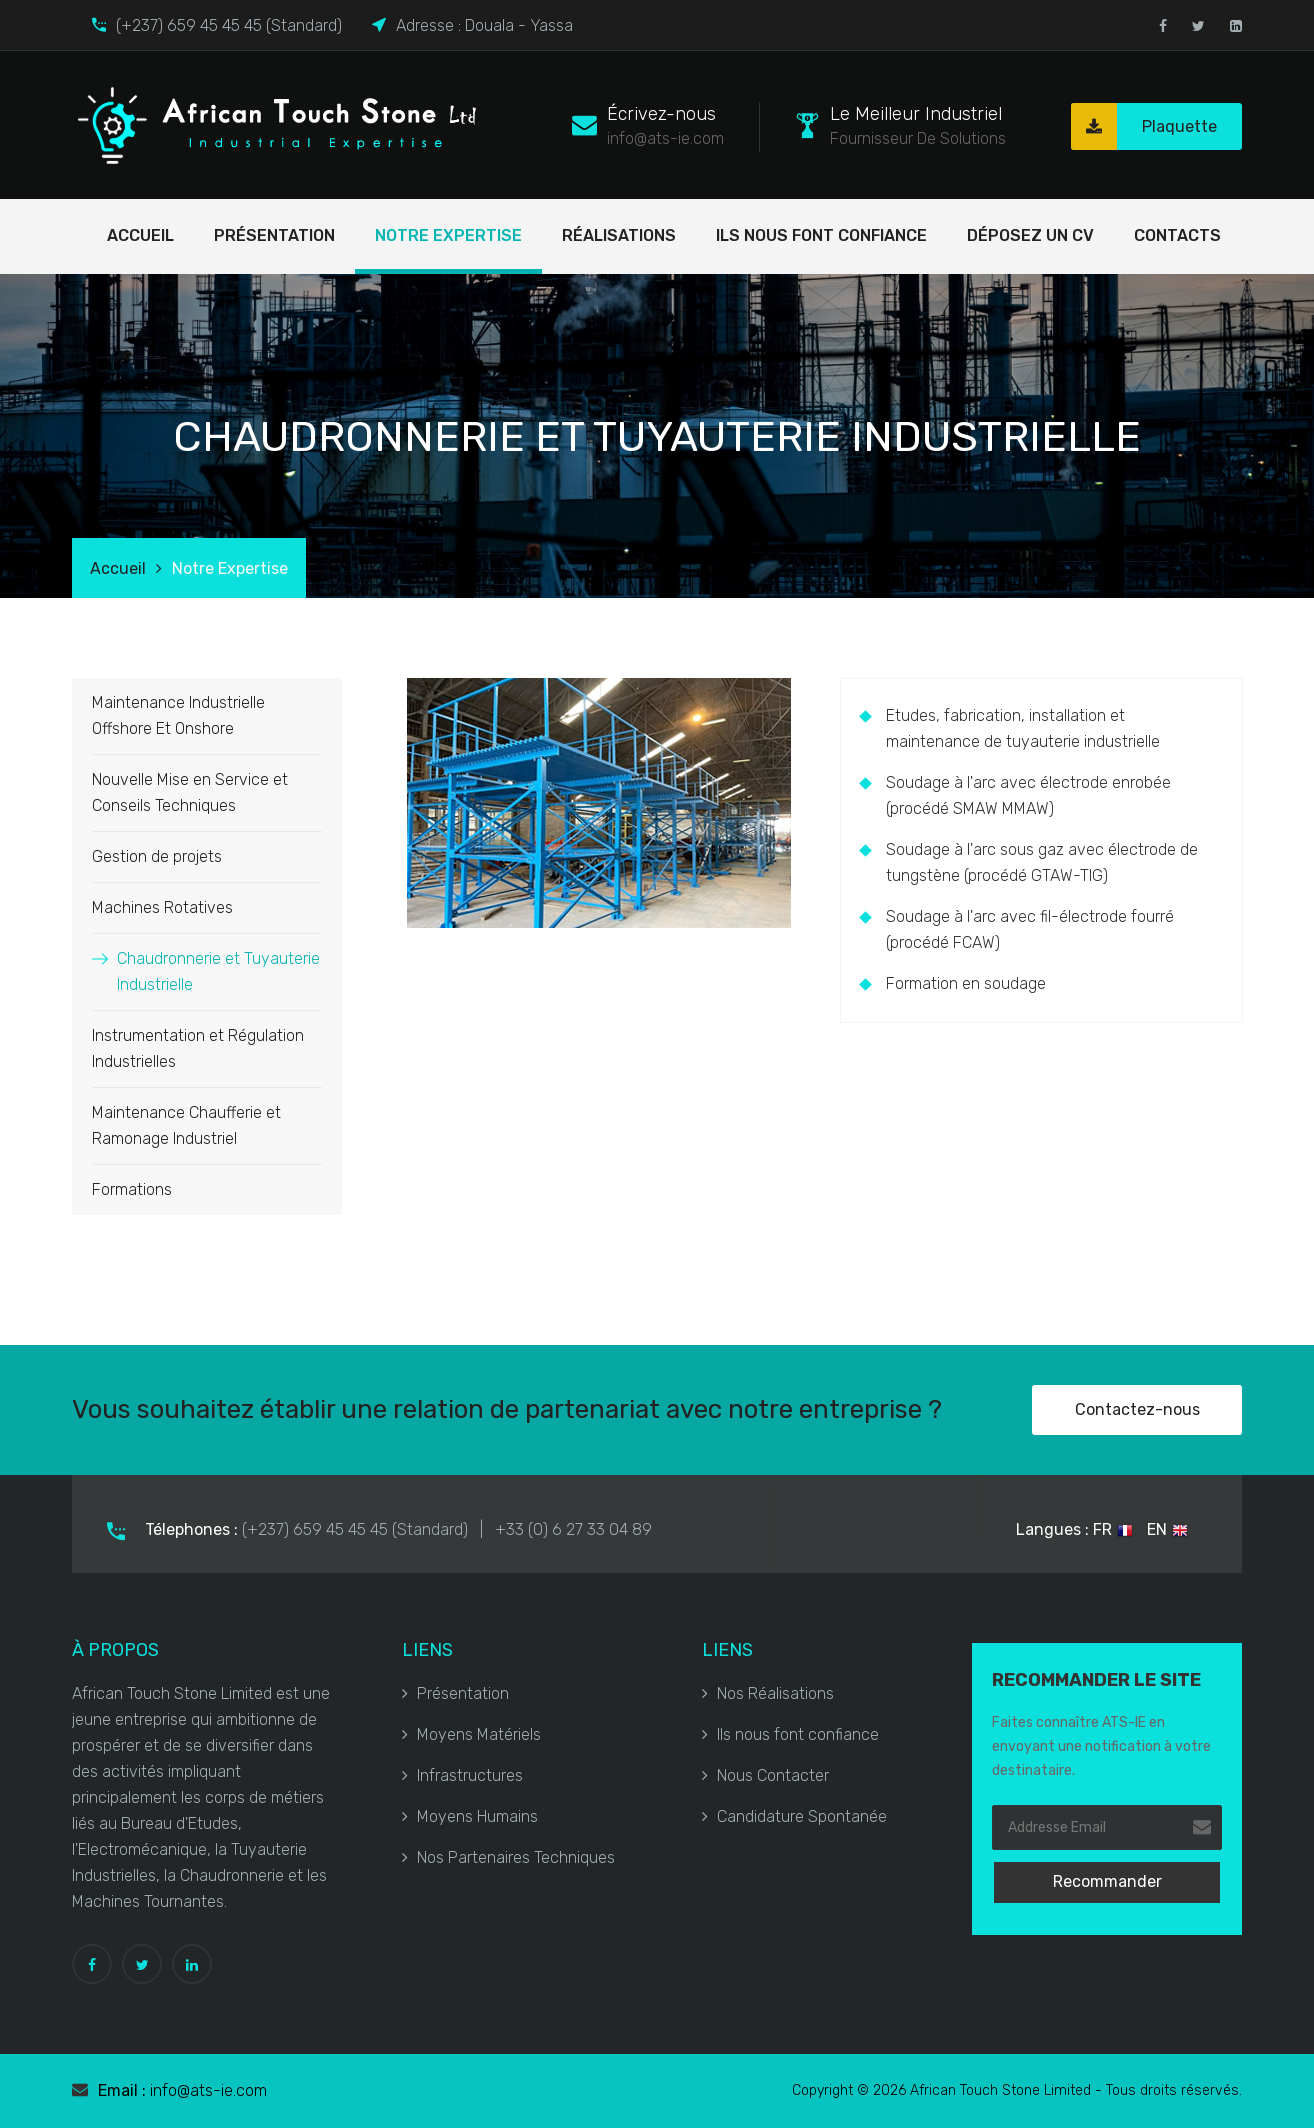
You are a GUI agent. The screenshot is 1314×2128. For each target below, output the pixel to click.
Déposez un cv (1030, 235)
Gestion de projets (157, 856)
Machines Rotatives (162, 907)
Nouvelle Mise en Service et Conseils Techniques (190, 792)
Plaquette (1144, 126)
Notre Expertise (448, 235)
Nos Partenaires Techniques (508, 1857)
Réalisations (619, 235)
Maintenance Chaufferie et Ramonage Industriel (186, 1125)
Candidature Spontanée (794, 1816)
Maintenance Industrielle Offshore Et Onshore (178, 715)
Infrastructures (462, 1775)
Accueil (140, 235)
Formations (132, 1189)
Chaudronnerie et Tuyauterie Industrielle (218, 971)
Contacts (1177, 235)
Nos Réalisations (768, 1693)
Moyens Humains (470, 1816)
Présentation (274, 235)
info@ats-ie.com (208, 2090)
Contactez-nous (1137, 1409)
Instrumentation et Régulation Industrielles (198, 1048)
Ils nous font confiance (821, 235)
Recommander (1107, 1881)
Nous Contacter (765, 1775)
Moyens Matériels (471, 1734)
